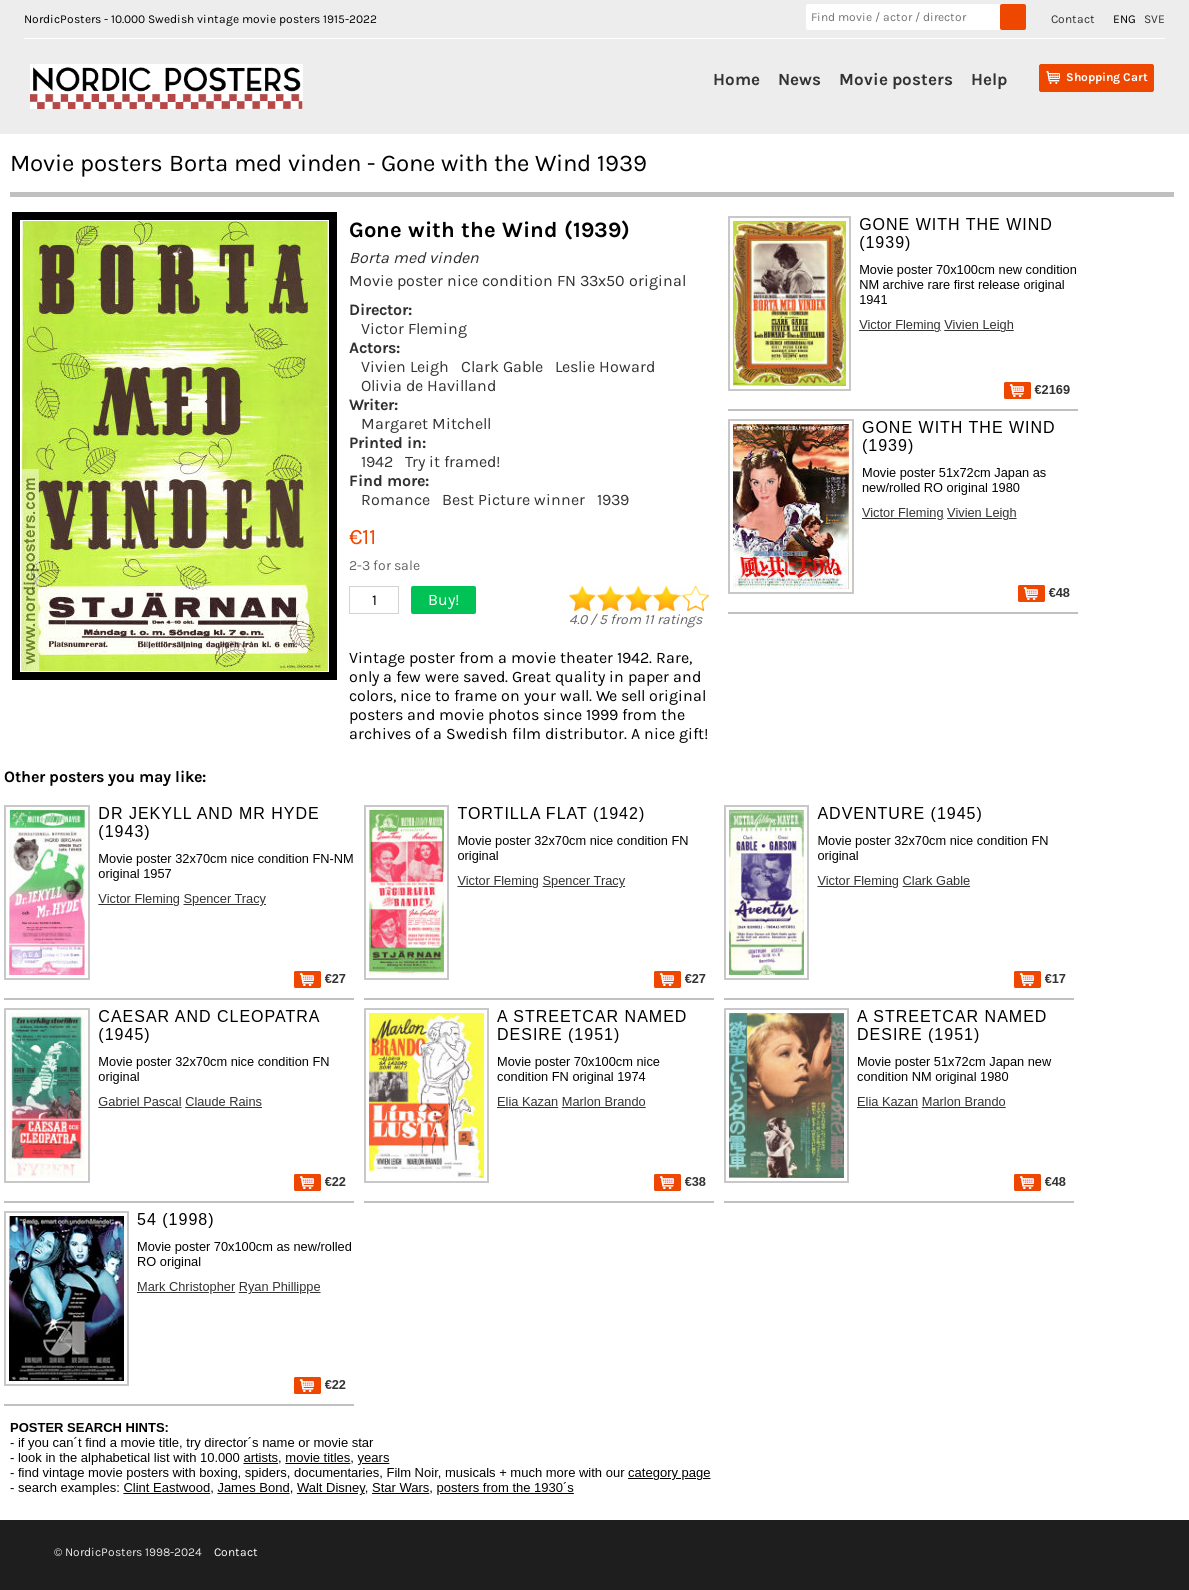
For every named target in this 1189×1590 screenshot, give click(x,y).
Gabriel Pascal (139, 1101)
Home (736, 79)
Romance (395, 499)
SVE (1154, 19)
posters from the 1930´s (505, 1487)
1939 (613, 499)
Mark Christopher (186, 1286)
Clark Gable (502, 366)
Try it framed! (452, 461)
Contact (1073, 19)
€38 (680, 1181)
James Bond (253, 1487)
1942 (377, 461)
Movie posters (896, 79)
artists (260, 1457)
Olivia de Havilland (428, 385)
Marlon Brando (604, 1101)
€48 (1044, 592)
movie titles (317, 1457)
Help (989, 79)
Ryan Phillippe (280, 1286)
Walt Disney (331, 1487)
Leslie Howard (605, 366)
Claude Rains (223, 1101)
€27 (320, 978)
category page (669, 1472)
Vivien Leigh (405, 366)
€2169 (1037, 389)
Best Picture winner (513, 499)
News (799, 79)
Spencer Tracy (224, 898)
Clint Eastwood (166, 1487)
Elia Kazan (527, 1101)
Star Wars (400, 1487)
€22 (320, 1181)
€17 (1040, 978)
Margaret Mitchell (426, 423)
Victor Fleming (414, 328)
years (374, 1457)
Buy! (443, 599)
